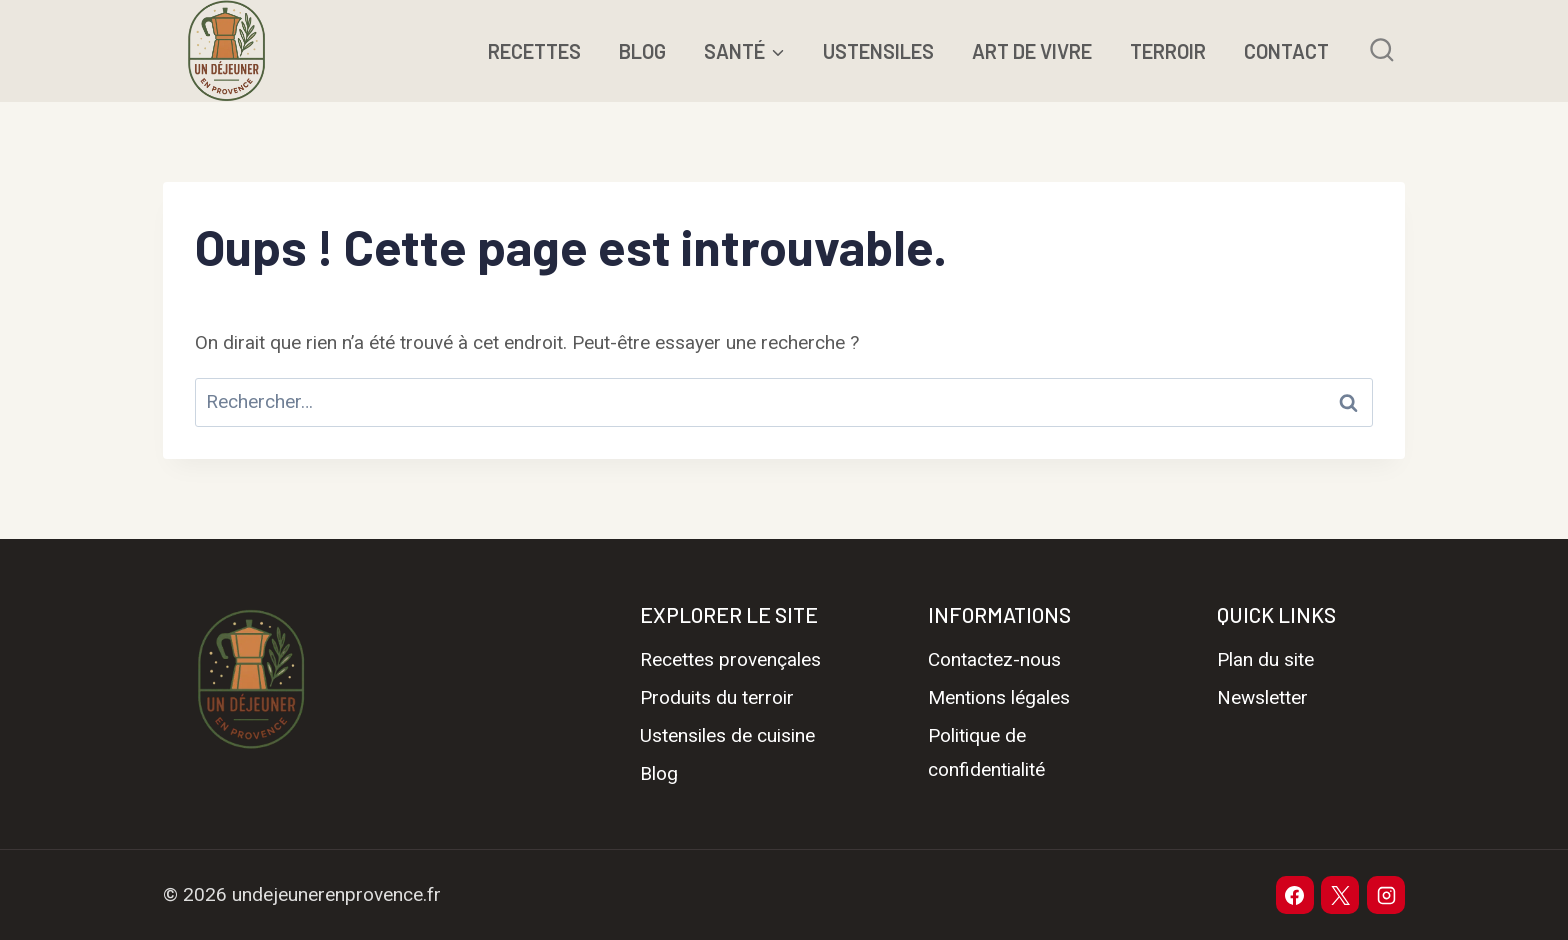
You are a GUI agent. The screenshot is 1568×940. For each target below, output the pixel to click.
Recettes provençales (730, 659)
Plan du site (1265, 659)
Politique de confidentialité (986, 752)
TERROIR (1168, 51)
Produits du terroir (717, 697)
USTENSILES (878, 51)
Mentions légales (999, 697)
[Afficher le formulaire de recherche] (1381, 50)
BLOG (642, 51)
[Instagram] (1386, 895)
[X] (1340, 895)
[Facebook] (1295, 895)
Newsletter (1262, 697)
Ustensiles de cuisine (727, 735)
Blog (659, 773)
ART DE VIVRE (1032, 51)
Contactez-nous (994, 659)
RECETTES (534, 51)
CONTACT (1286, 51)
